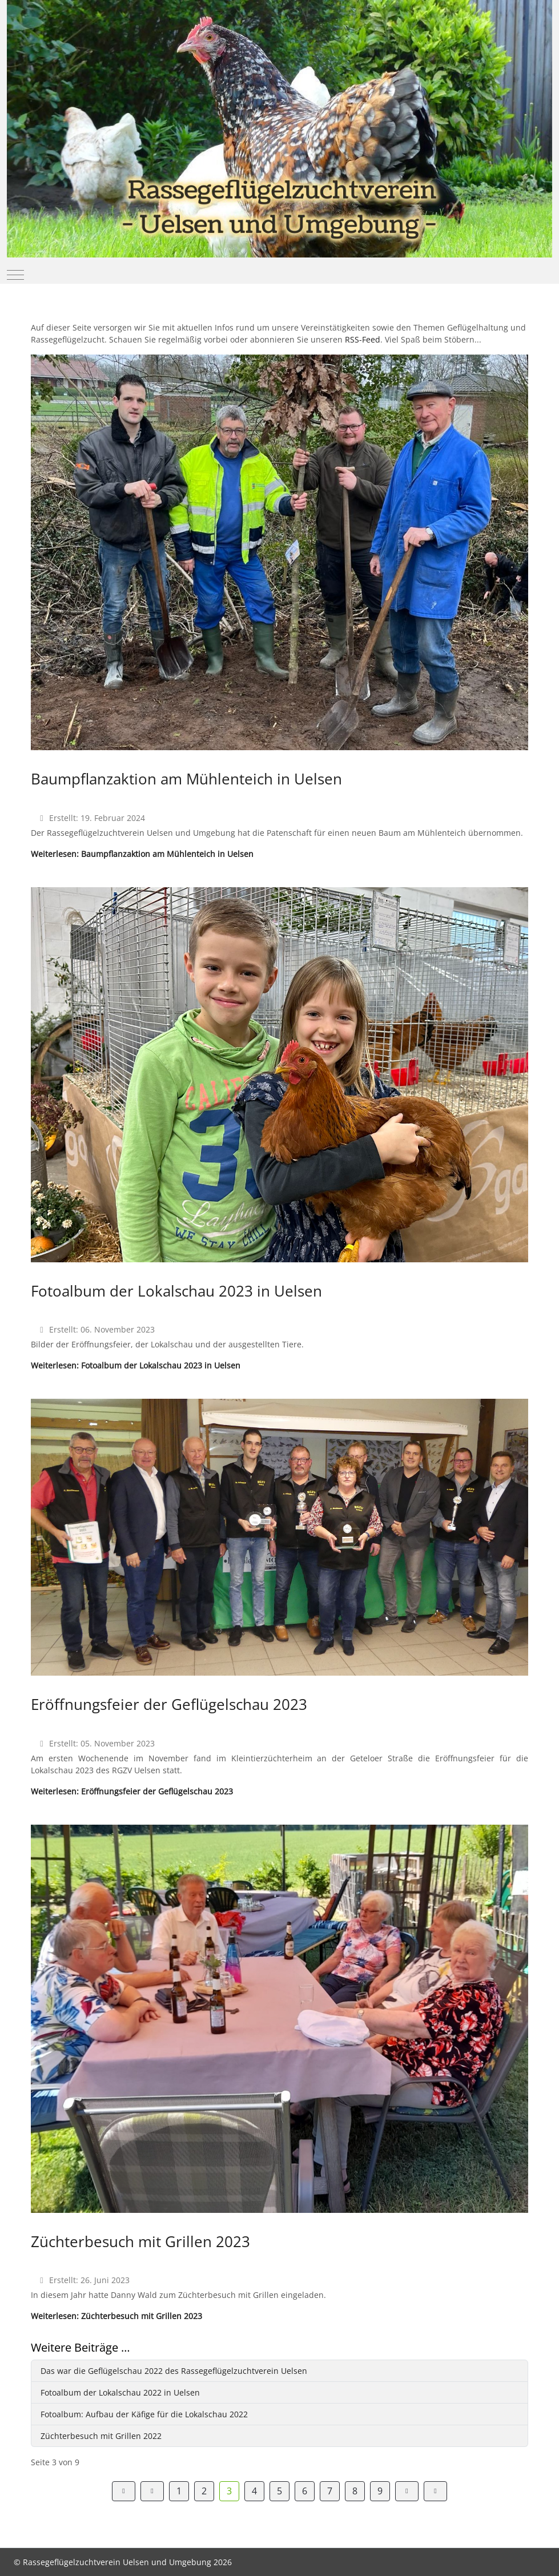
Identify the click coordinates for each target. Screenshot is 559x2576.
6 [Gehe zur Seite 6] (304, 2491)
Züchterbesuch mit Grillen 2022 (101, 2435)
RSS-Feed (362, 339)
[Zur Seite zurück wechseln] (152, 2491)
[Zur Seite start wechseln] (123, 2491)
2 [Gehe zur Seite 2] (204, 2491)
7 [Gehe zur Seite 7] (329, 2491)
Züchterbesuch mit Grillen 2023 (140, 2241)
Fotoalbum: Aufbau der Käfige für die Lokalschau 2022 (144, 2414)
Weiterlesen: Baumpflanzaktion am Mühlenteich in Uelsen (142, 853)
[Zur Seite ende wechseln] (435, 2491)
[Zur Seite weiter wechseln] (407, 2491)
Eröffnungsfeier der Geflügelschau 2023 (169, 1704)
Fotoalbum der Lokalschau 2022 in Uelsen (120, 2392)
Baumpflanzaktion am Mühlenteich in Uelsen (186, 778)
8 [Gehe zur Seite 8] (354, 2491)
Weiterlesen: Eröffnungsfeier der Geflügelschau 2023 (132, 1791)
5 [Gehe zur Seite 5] (279, 2491)
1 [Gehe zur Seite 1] (179, 2491)
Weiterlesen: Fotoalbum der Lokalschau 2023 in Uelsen (135, 1365)
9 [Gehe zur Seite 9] (380, 2491)
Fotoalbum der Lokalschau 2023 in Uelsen (176, 1291)
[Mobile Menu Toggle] (15, 275)
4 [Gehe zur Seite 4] (254, 2491)
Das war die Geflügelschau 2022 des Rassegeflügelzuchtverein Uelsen (174, 2370)
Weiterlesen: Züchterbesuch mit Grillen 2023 (116, 2316)
